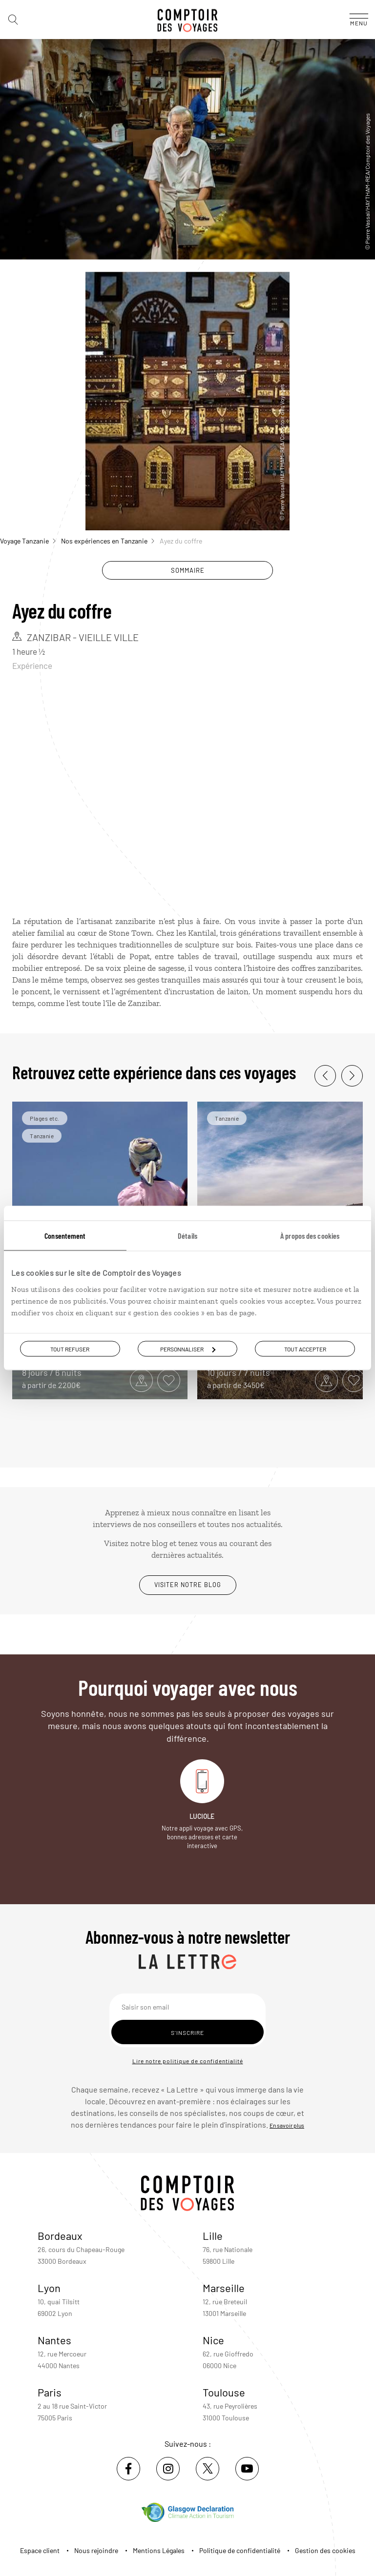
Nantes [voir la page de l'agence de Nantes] (54, 2340)
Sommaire (188, 570)
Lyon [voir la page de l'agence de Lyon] (49, 2287)
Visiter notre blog (187, 1585)
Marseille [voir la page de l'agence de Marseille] (224, 2287)
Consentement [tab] (64, 1235)
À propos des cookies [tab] (309, 1235)
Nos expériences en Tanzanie (107, 541)
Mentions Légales (159, 2550)
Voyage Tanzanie (28, 541)
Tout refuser (69, 1349)
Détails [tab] (187, 1235)
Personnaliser (187, 1349)
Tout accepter (305, 1349)
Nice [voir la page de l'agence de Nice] (213, 2340)
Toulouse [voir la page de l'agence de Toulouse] (224, 2392)
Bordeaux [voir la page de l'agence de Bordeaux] (60, 2235)
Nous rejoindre (96, 2550)
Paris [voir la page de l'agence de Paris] (50, 2392)
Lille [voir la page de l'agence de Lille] (213, 2235)
